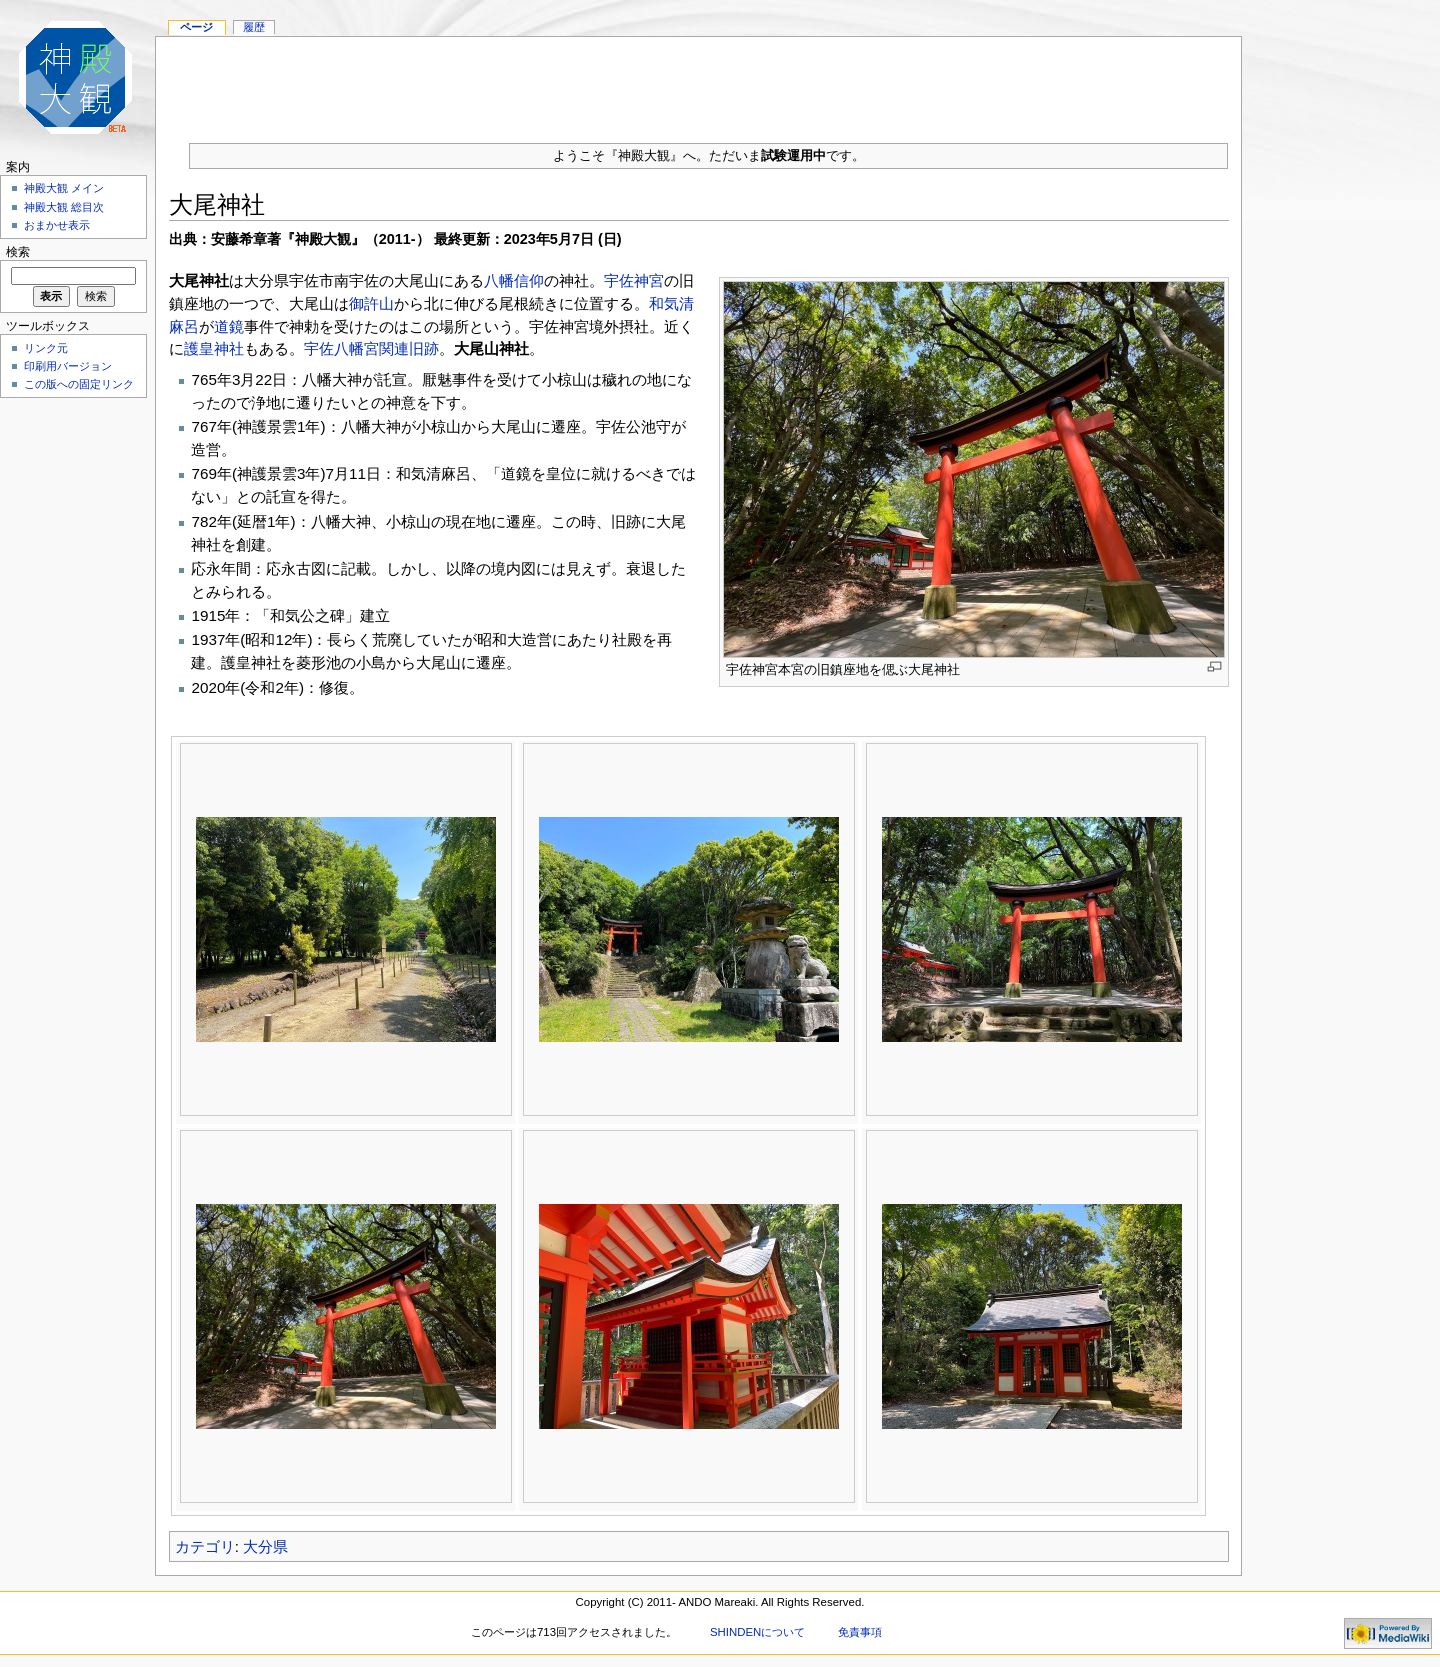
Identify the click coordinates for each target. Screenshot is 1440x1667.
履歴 (254, 27)
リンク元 (46, 348)
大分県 (265, 1546)
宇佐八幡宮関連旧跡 (371, 348)
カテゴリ (205, 1546)
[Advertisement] (699, 82)
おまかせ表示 (57, 225)
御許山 (371, 303)
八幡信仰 (514, 280)
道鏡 (229, 326)
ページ (196, 27)
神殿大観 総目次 (64, 207)
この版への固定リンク (79, 384)
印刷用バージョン (68, 366)
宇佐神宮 (634, 280)
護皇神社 (214, 348)
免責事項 (860, 1632)
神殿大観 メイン (64, 188)
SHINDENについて (757, 1632)
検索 (18, 252)
